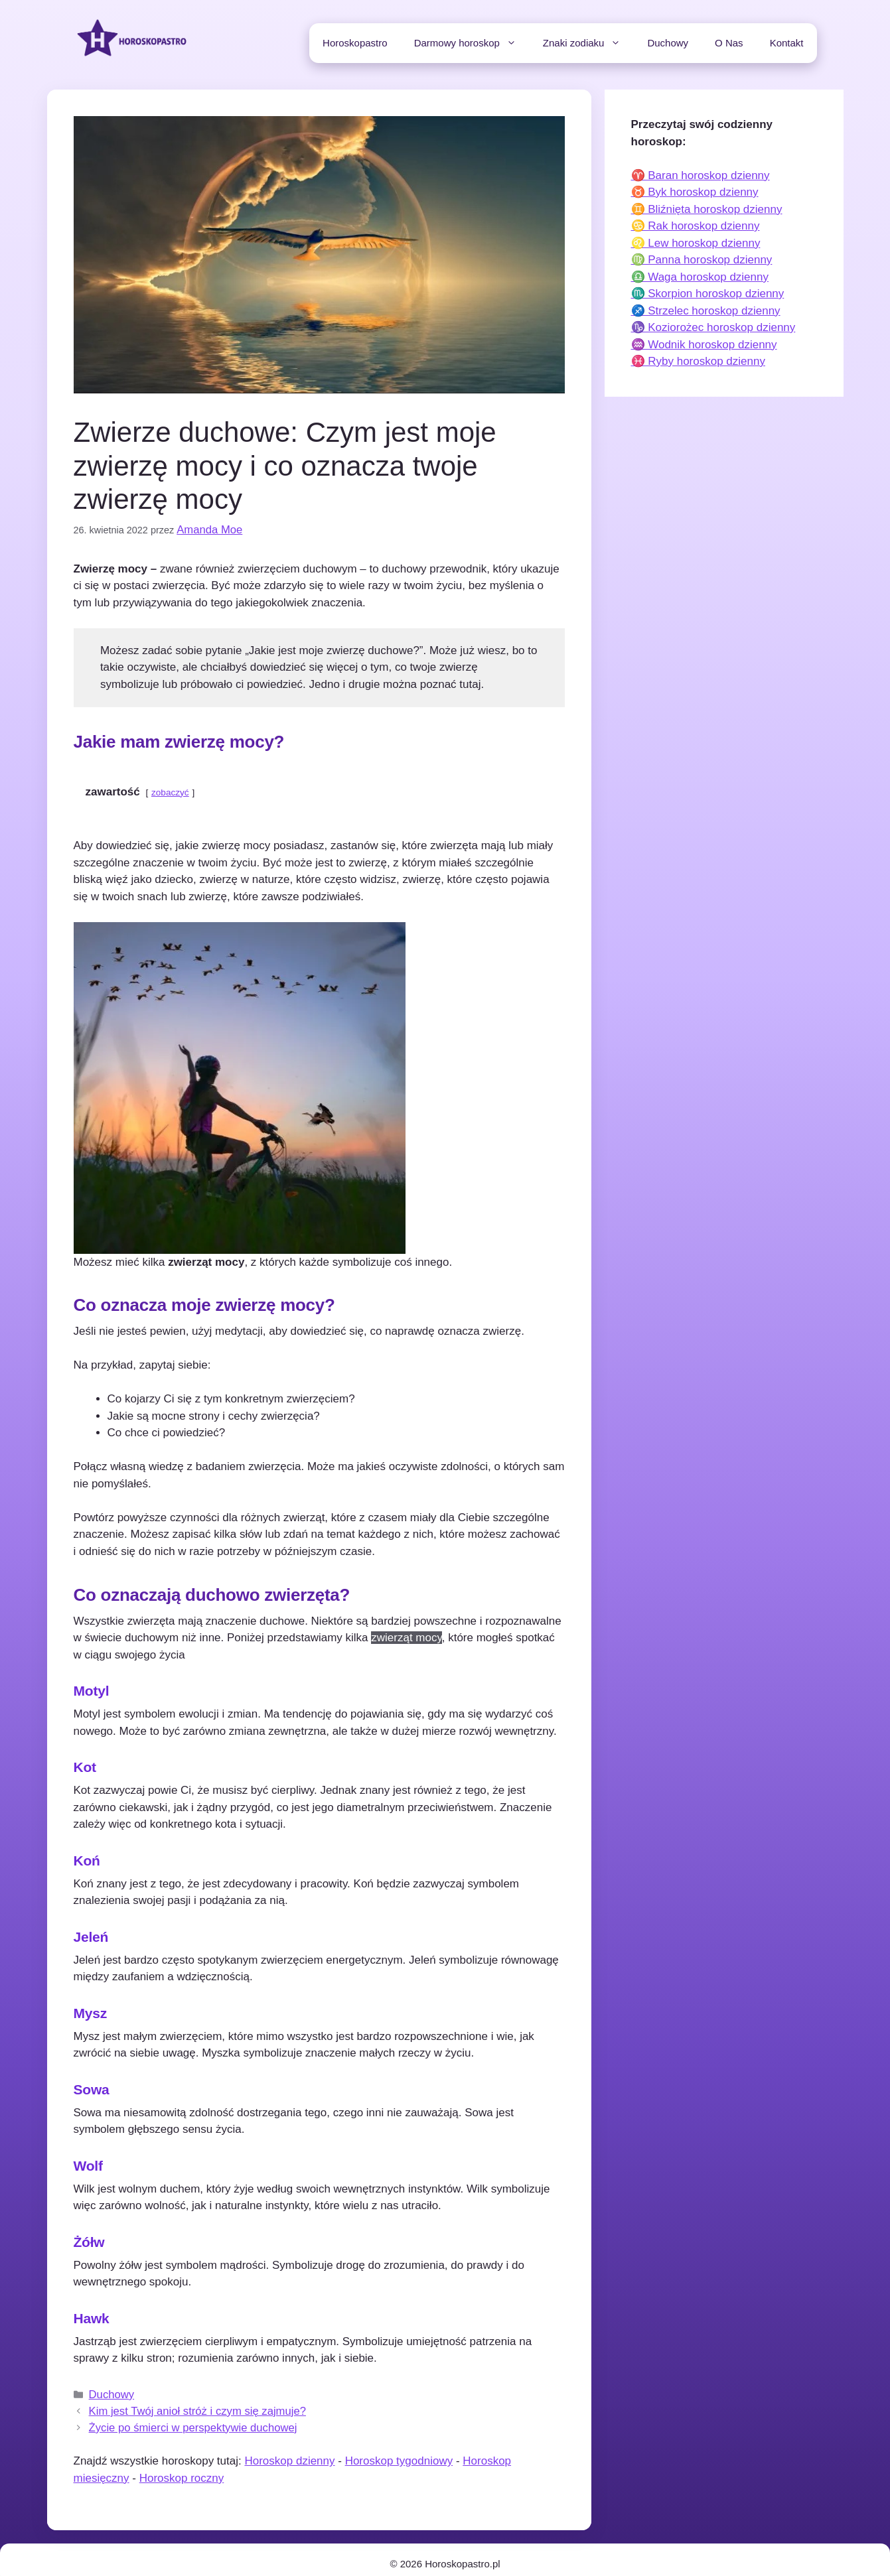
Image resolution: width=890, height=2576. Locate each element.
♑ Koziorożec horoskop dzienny (713, 327)
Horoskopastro (355, 42)
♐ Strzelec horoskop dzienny (705, 311)
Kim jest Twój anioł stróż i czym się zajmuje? (183, 2405)
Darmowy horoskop (472, 43)
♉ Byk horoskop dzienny (695, 192)
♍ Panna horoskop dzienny (702, 259)
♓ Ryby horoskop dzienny (698, 361)
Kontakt (787, 42)
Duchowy (667, 42)
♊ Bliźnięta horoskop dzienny (706, 209)
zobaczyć (170, 790)
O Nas (729, 42)
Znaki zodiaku (588, 43)
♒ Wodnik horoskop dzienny (704, 344)
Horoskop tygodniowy (399, 2452)
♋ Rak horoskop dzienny (695, 226)
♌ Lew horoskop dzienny (696, 243)
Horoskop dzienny (289, 2452)
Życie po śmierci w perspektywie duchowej (179, 2419)
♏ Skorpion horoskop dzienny (707, 293)
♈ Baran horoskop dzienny (700, 175)
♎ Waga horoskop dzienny (700, 277)
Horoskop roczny (181, 2469)
